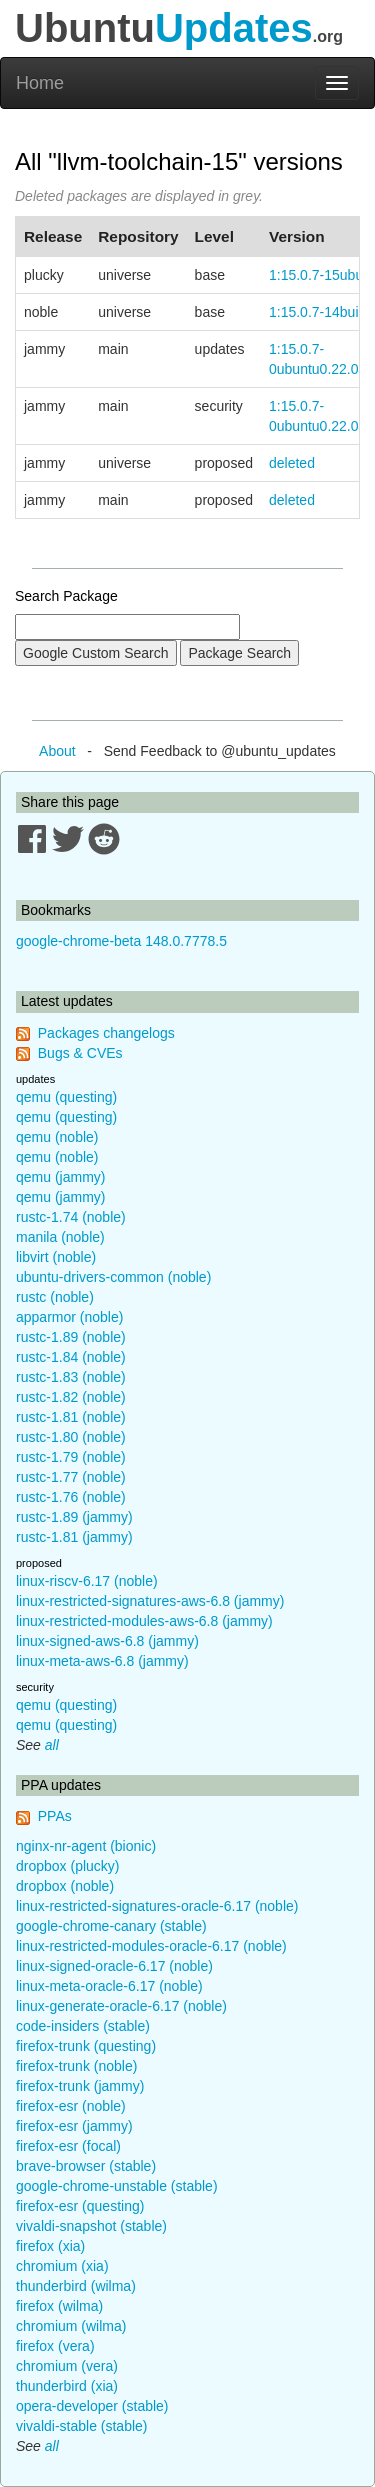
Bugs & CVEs (80, 1053)
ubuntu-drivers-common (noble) (113, 1277)
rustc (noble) (55, 1297)
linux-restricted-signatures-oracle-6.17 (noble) (157, 1906)
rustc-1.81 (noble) (71, 1417)
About (57, 751)
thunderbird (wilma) (76, 2286)
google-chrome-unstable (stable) (117, 2186)
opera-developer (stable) (92, 2406)
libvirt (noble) (56, 1257)
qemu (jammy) (60, 1177)
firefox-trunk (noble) (76, 2066)
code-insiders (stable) (83, 2026)
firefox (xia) (50, 2246)
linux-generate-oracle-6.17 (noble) (121, 2006)
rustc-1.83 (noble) (71, 1377)
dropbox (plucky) (68, 1866)
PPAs (55, 1816)
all (52, 1745)
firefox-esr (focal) (68, 2146)
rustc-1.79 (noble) (71, 1457)
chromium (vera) (67, 2366)
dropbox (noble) (65, 1886)
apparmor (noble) (69, 1317)
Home (40, 83)
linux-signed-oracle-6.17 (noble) (114, 1966)
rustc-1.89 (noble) (71, 1337)
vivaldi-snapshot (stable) (91, 2226)
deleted (292, 463)
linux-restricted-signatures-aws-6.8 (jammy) (150, 1601)
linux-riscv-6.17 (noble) (87, 1581)
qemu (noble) (57, 1137)
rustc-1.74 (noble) (71, 1217)
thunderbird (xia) (67, 2386)
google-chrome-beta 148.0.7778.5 (121, 941)
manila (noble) (60, 1237)
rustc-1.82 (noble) (71, 1397)
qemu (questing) (66, 1097)
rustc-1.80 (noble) (71, 1437)
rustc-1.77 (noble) (71, 1477)
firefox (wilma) (59, 2306)
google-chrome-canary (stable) (111, 1926)
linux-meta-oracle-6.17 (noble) (109, 1986)
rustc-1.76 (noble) (71, 1497)
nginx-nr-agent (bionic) (86, 1846)
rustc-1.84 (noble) (71, 1357)
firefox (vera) (55, 2346)
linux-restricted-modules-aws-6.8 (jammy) (144, 1621)
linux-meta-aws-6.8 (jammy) (102, 1661)
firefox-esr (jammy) (74, 2126)
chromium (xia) (62, 2266)
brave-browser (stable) (86, 2166)
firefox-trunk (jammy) (80, 2086)
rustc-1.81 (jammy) (74, 1537)
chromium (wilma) (71, 2326)
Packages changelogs (106, 1033)
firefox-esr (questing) (80, 2206)
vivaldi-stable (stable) (82, 2426)
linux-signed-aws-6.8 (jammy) (107, 1641)
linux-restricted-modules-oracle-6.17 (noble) (151, 1946)
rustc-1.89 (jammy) (74, 1517)
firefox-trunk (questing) (86, 2046)
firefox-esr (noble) (71, 2106)
